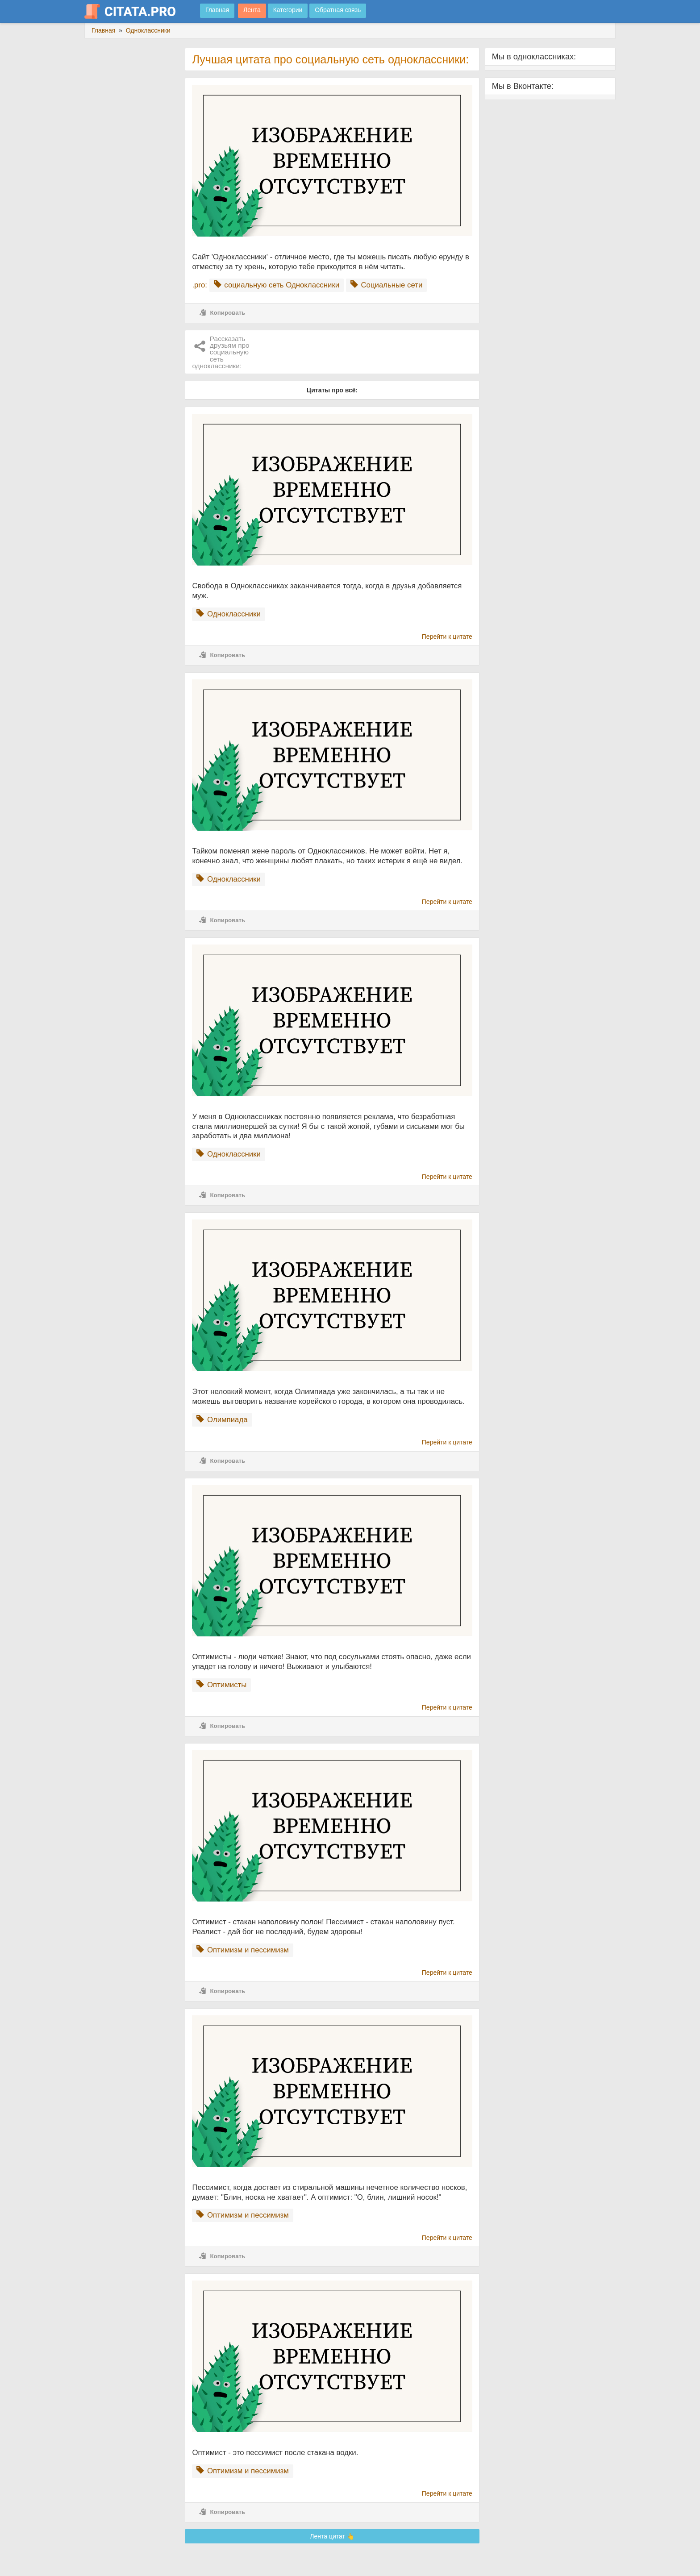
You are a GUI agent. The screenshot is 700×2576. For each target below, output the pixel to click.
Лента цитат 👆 (332, 2536)
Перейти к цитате (447, 636)
